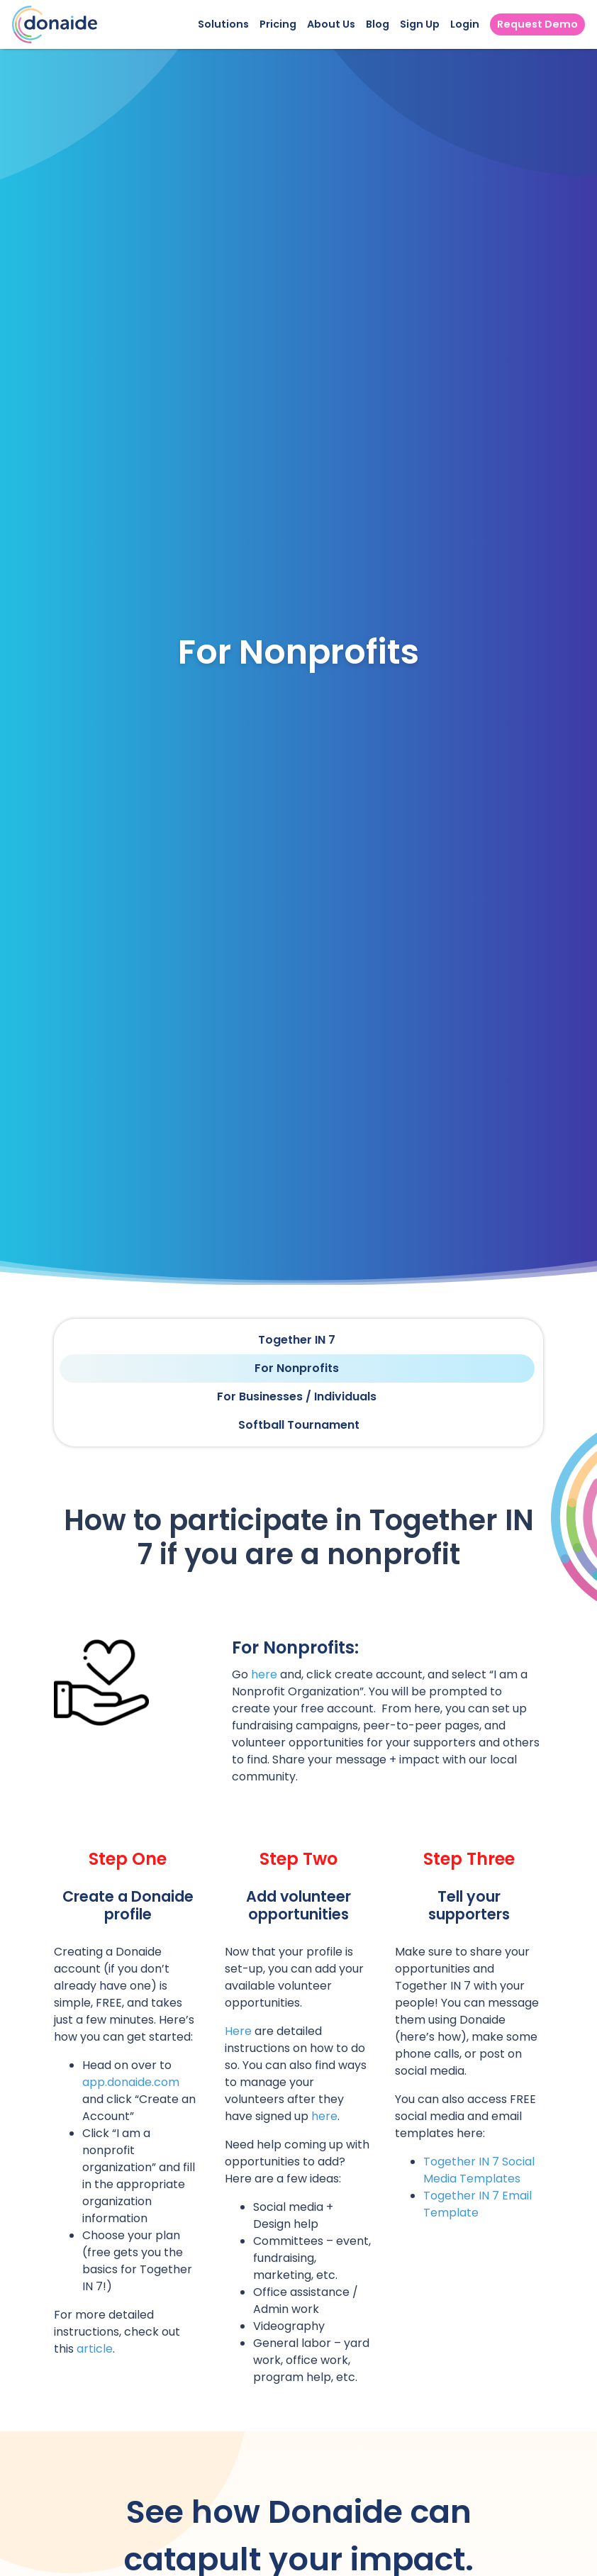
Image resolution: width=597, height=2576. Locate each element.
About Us (331, 24)
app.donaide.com (130, 2082)
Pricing (278, 24)
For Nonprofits (297, 1368)
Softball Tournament (298, 1425)
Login (464, 24)
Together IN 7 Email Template (477, 2204)
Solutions (223, 24)
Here (238, 2031)
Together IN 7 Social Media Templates (479, 2170)
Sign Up (420, 24)
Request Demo (537, 24)
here (264, 1674)
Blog (377, 24)
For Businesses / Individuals (296, 1396)
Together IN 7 (296, 1340)
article (95, 2349)
